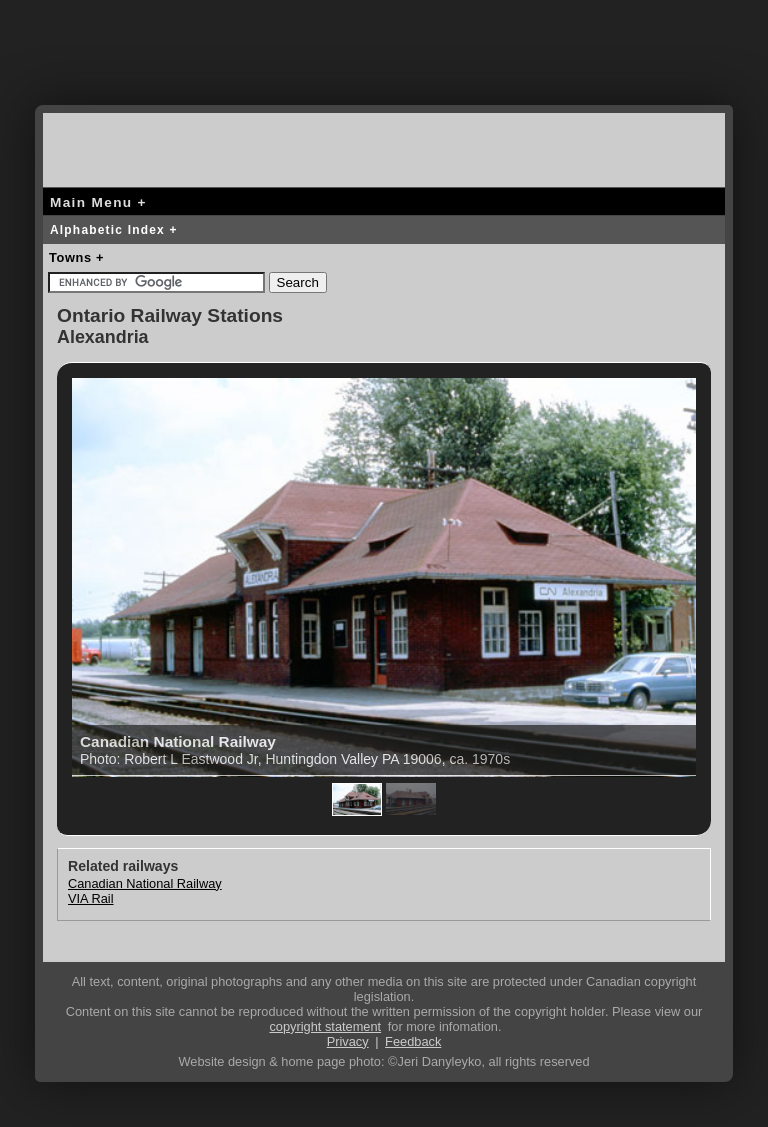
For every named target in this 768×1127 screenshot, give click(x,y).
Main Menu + (98, 202)
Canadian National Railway (145, 883)
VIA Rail (91, 898)
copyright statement (325, 1026)
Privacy (348, 1041)
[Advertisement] (384, 65)
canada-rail (123, 146)
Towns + (76, 257)
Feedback (413, 1041)
